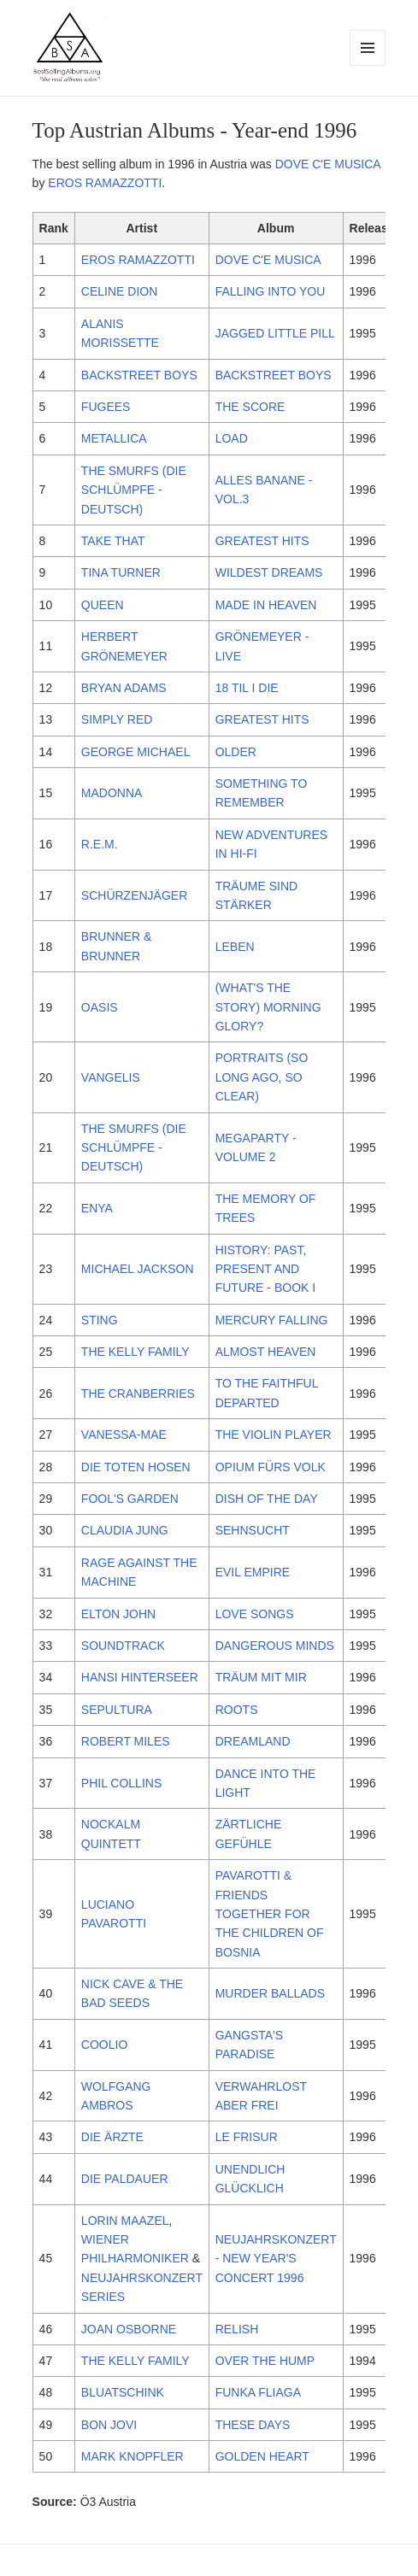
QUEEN (102, 605)
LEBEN (235, 947)
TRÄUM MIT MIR (261, 1677)
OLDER (235, 752)
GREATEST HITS (262, 541)
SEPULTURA (116, 1709)
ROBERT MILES (125, 1741)
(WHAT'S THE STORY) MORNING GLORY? (268, 1007)
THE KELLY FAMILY (135, 1351)
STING (99, 1320)
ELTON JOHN (118, 1614)
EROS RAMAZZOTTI (105, 183)
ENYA (97, 1208)
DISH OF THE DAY (266, 1498)
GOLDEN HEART (262, 2456)
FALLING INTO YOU (270, 291)
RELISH (237, 2329)
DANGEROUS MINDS (274, 1645)
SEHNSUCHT (252, 1530)
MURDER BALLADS (270, 1993)
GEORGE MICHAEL (136, 752)
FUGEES (106, 407)
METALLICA (114, 438)
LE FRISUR (246, 2137)
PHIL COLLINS (121, 1783)
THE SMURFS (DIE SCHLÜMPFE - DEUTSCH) (133, 490)
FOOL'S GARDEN (130, 1498)
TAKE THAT (113, 541)
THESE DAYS (253, 2425)
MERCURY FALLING (271, 1320)
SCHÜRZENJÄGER (134, 895)
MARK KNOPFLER (132, 2456)
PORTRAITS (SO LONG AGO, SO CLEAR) (262, 1077)
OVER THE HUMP (265, 2361)
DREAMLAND (253, 1741)
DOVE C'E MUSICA (327, 164)
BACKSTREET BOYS (139, 375)
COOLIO (104, 2044)
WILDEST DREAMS (269, 572)
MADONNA (112, 793)
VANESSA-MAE (124, 1434)
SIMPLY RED (117, 719)
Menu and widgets (368, 65)
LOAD (231, 438)
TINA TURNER (121, 572)
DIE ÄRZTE (112, 2137)
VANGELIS (110, 1077)
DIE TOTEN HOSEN (136, 1467)
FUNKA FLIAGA (258, 2392)
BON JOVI (109, 2425)
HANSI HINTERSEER (139, 1677)
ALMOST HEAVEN (265, 1351)
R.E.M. (99, 844)
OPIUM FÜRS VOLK (270, 1467)
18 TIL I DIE (247, 688)
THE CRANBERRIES (138, 1393)
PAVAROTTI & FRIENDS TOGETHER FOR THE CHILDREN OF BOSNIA (269, 1914)
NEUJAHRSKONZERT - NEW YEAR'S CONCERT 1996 (276, 2259)
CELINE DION (119, 291)
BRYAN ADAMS (124, 688)
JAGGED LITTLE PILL (275, 333)
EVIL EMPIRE (252, 1572)
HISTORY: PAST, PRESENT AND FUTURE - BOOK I (265, 1269)
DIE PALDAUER (124, 2179)
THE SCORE (250, 407)
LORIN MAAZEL (125, 2220)
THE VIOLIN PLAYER (273, 1434)
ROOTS (236, 1709)
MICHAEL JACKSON (137, 1269)
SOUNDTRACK (123, 1645)
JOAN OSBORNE (128, 2329)
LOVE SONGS (254, 1614)
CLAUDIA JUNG (124, 1530)
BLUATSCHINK (122, 2392)
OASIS (99, 1007)
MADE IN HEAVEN (266, 605)
